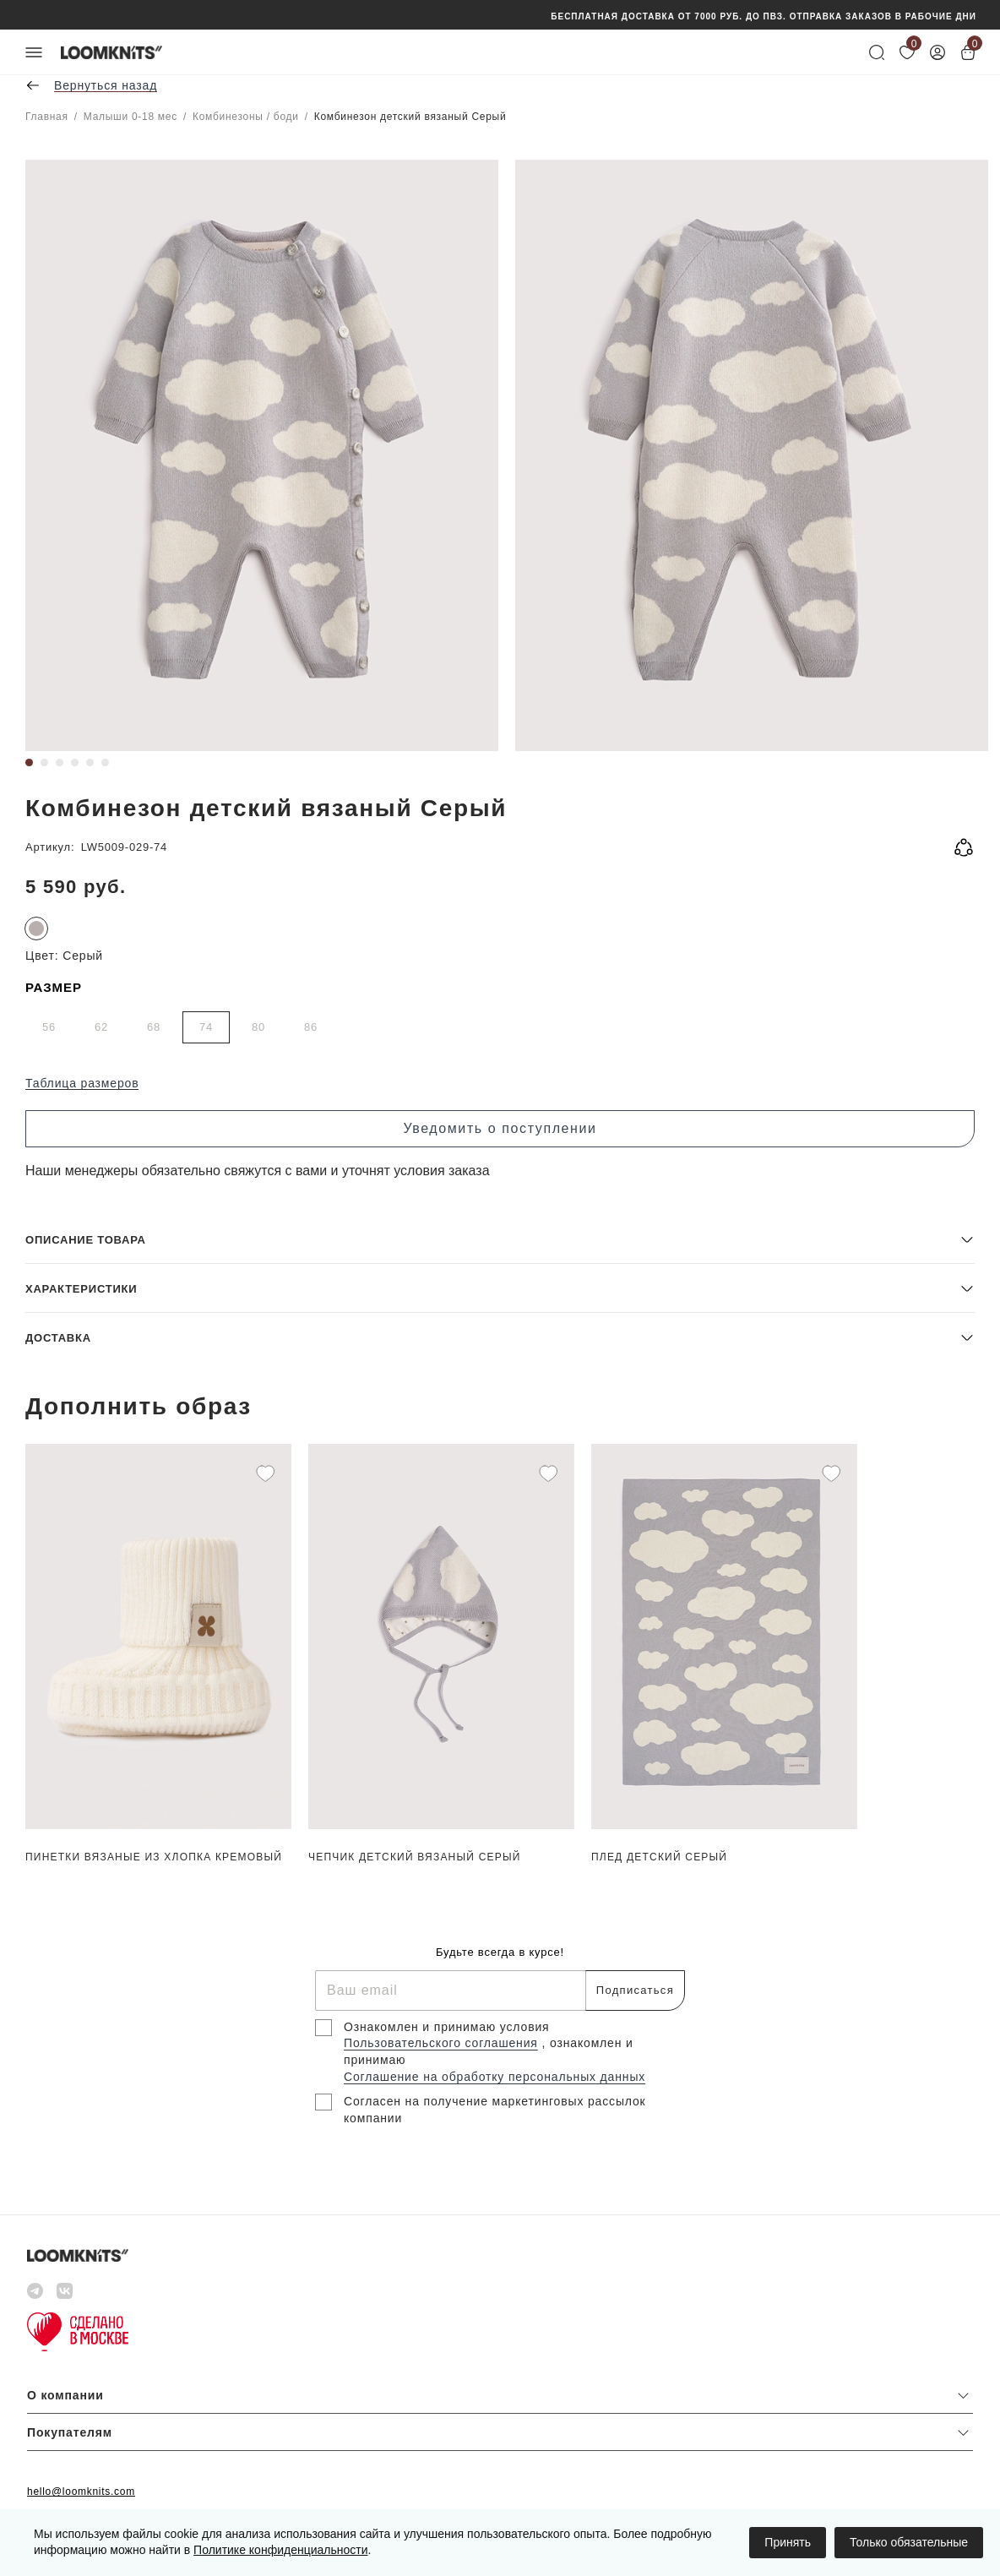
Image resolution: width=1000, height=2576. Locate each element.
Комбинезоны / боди (246, 117)
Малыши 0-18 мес (130, 117)
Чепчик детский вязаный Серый (414, 1857)
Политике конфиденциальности (280, 2550)
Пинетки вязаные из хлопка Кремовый (153, 1857)
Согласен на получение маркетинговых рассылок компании (495, 2109)
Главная (46, 117)
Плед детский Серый (659, 1857)
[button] (500, 1239)
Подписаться (635, 1990)
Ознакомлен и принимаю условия (447, 2027)
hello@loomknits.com (81, 2491)
